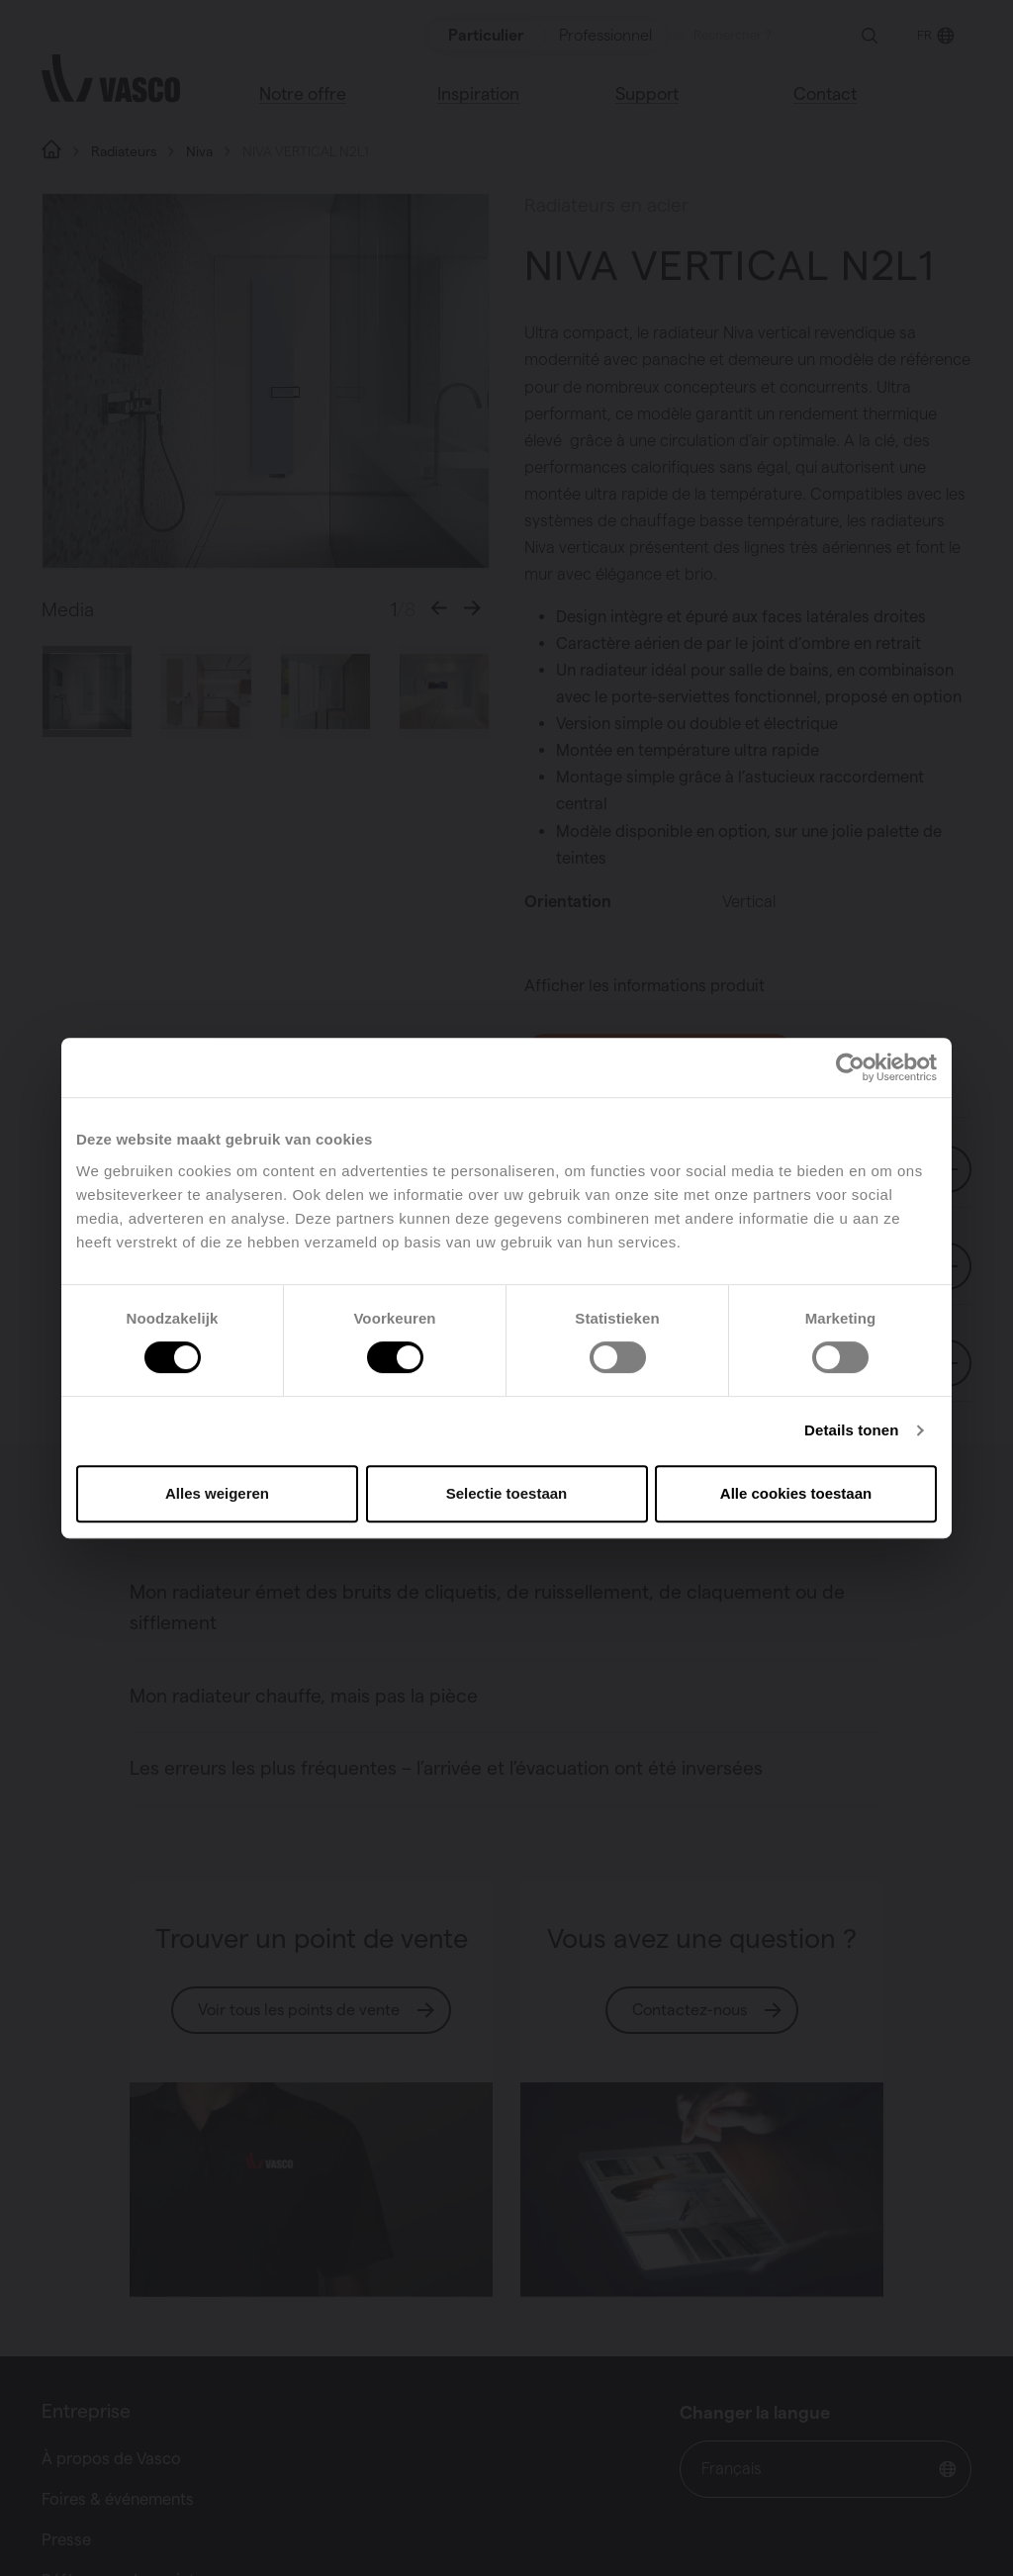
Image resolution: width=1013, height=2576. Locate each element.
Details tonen (851, 1430)
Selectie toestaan (507, 1493)
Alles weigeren (217, 1493)
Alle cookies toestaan (796, 1493)
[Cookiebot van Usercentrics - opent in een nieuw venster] (850, 1067)
